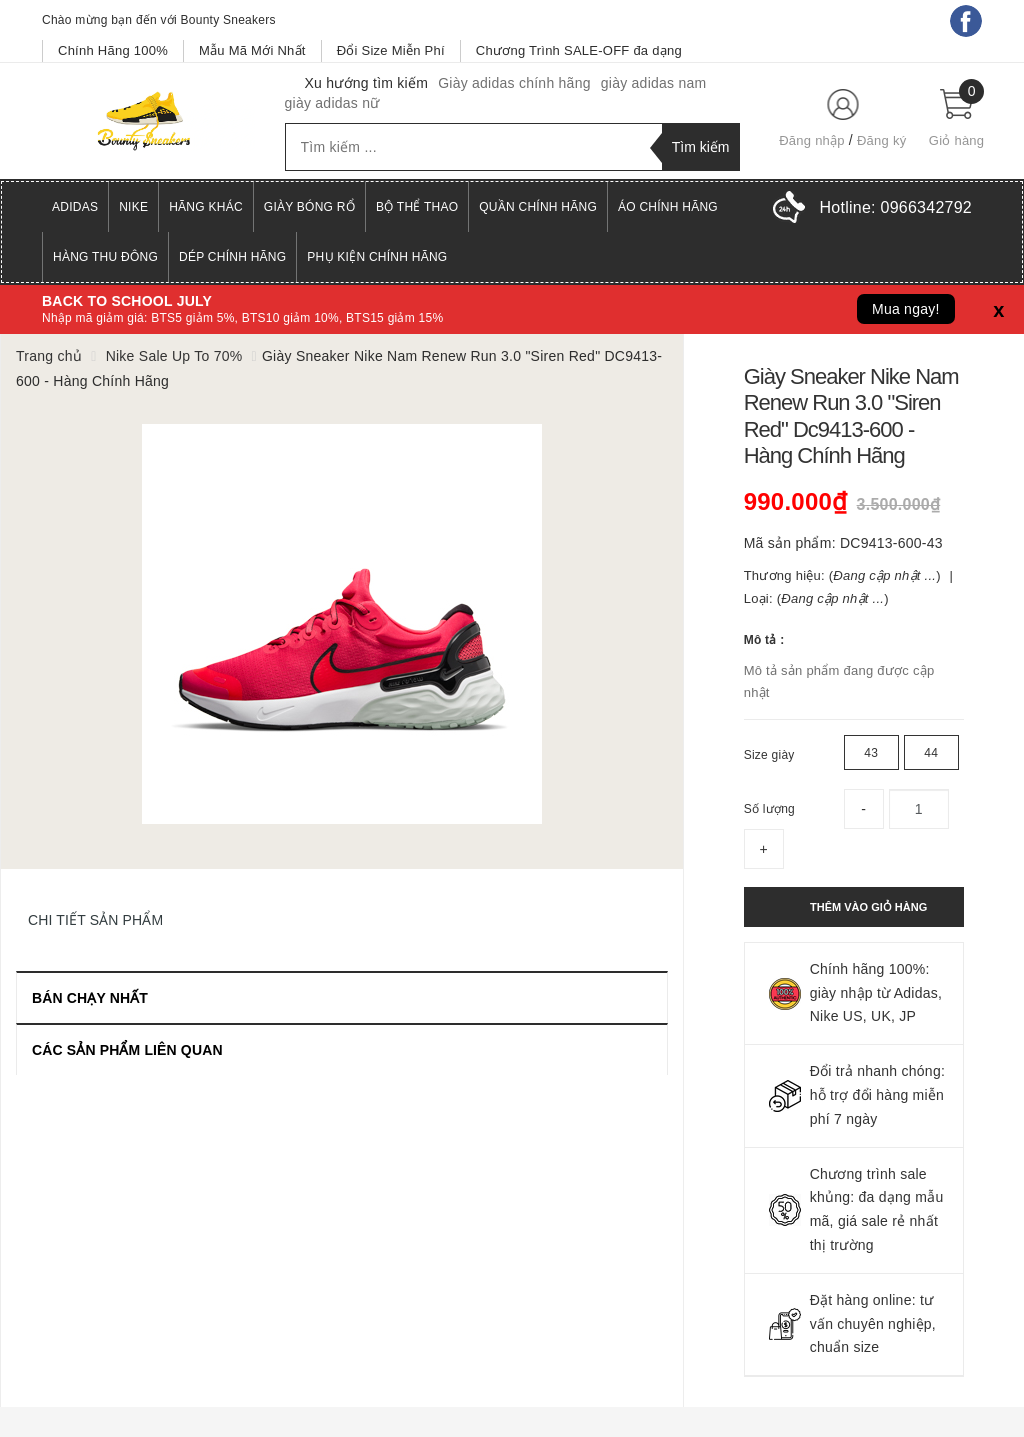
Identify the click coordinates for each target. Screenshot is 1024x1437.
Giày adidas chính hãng (514, 83)
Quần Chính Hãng (538, 207)
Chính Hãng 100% (113, 50)
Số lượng (769, 809)
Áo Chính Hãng (668, 207)
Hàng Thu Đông (105, 257)
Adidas (75, 207)
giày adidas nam (654, 83)
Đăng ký (881, 140)
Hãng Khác (206, 207)
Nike (133, 207)
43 (871, 753)
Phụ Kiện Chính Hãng (377, 257)
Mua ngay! (906, 309)
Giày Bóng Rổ (309, 207)
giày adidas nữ (332, 103)
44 (931, 753)
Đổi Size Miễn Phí (391, 50)
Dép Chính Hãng (232, 257)
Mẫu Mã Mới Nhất (252, 50)
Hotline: (896, 207)
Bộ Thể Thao (417, 207)
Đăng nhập (812, 140)
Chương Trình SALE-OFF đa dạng (579, 50)
